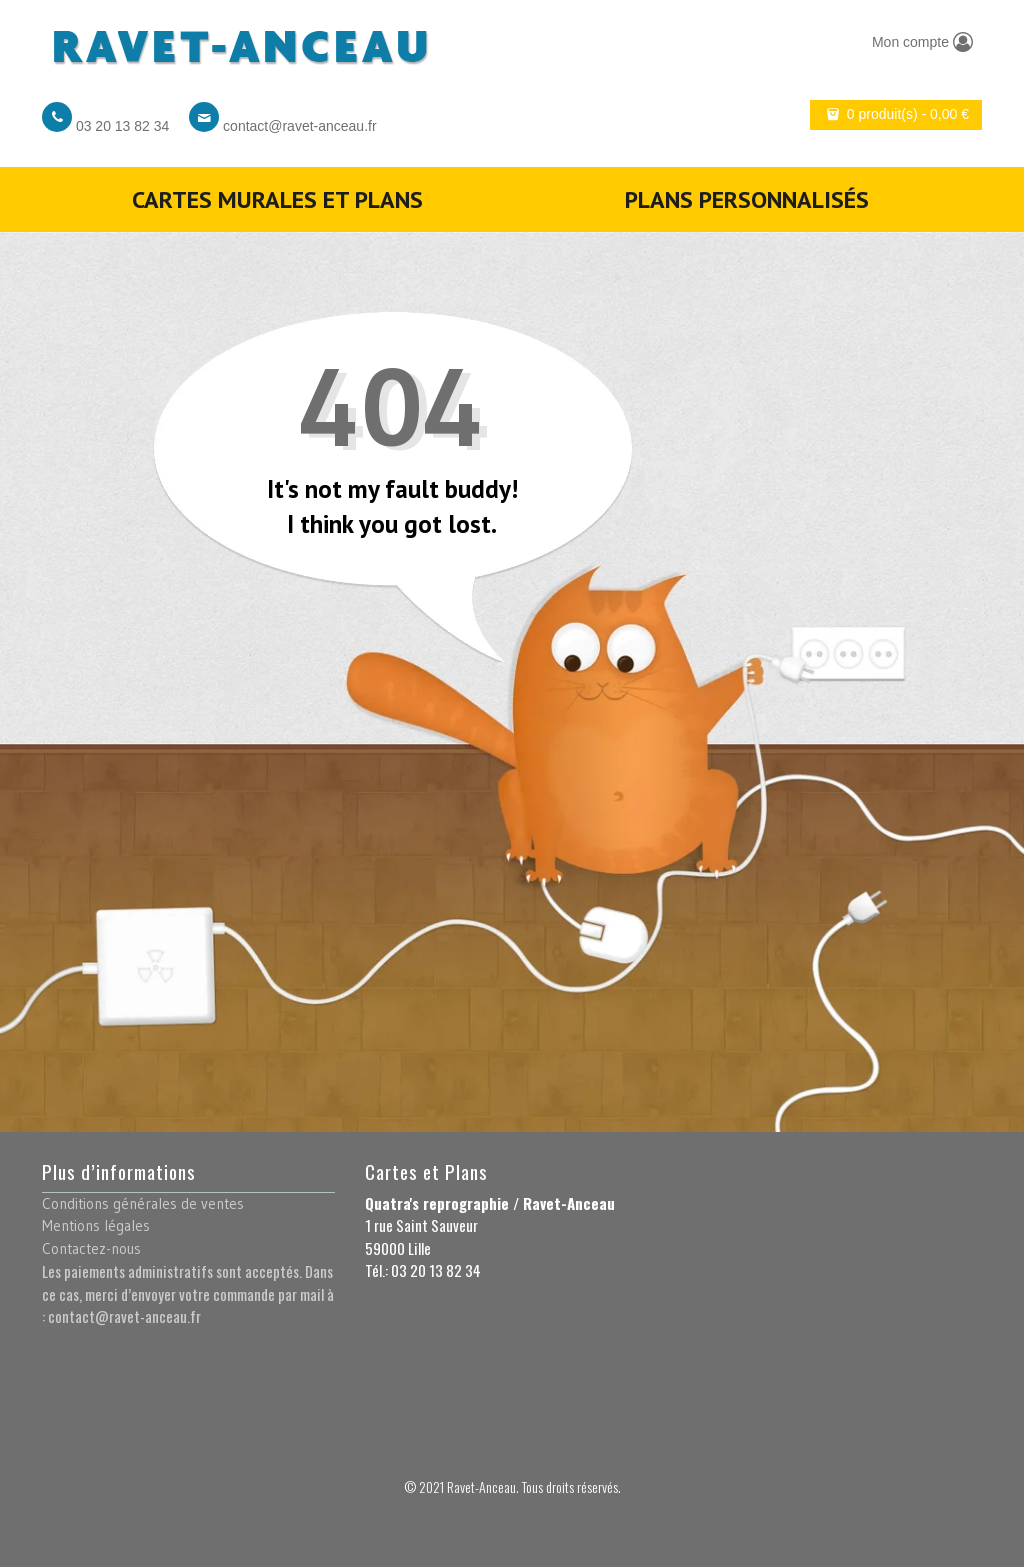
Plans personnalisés (747, 199)
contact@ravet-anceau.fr (300, 126)
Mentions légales (96, 1225)
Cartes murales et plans (277, 199)
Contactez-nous (91, 1248)
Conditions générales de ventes (143, 1203)
